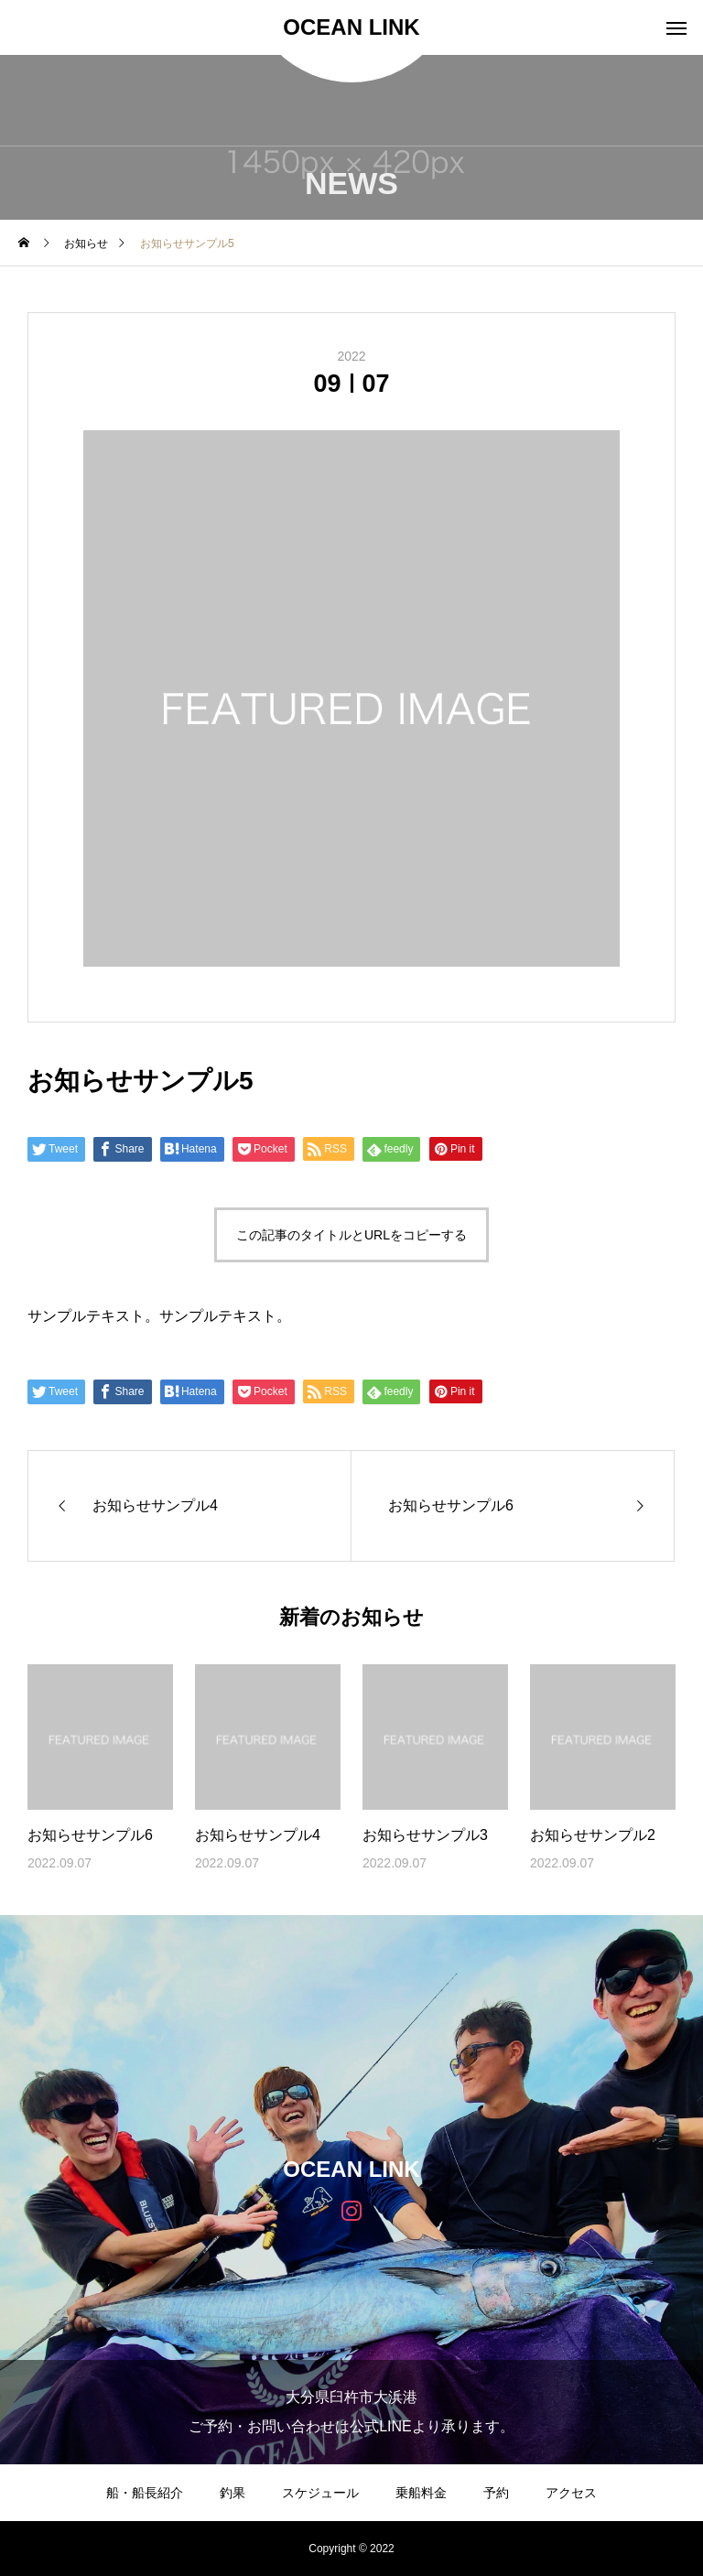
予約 (496, 2492)
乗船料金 (421, 2492)
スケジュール (320, 2492)
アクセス (571, 2492)
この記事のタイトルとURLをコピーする (351, 1235)
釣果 (232, 2492)
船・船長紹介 (144, 2492)
